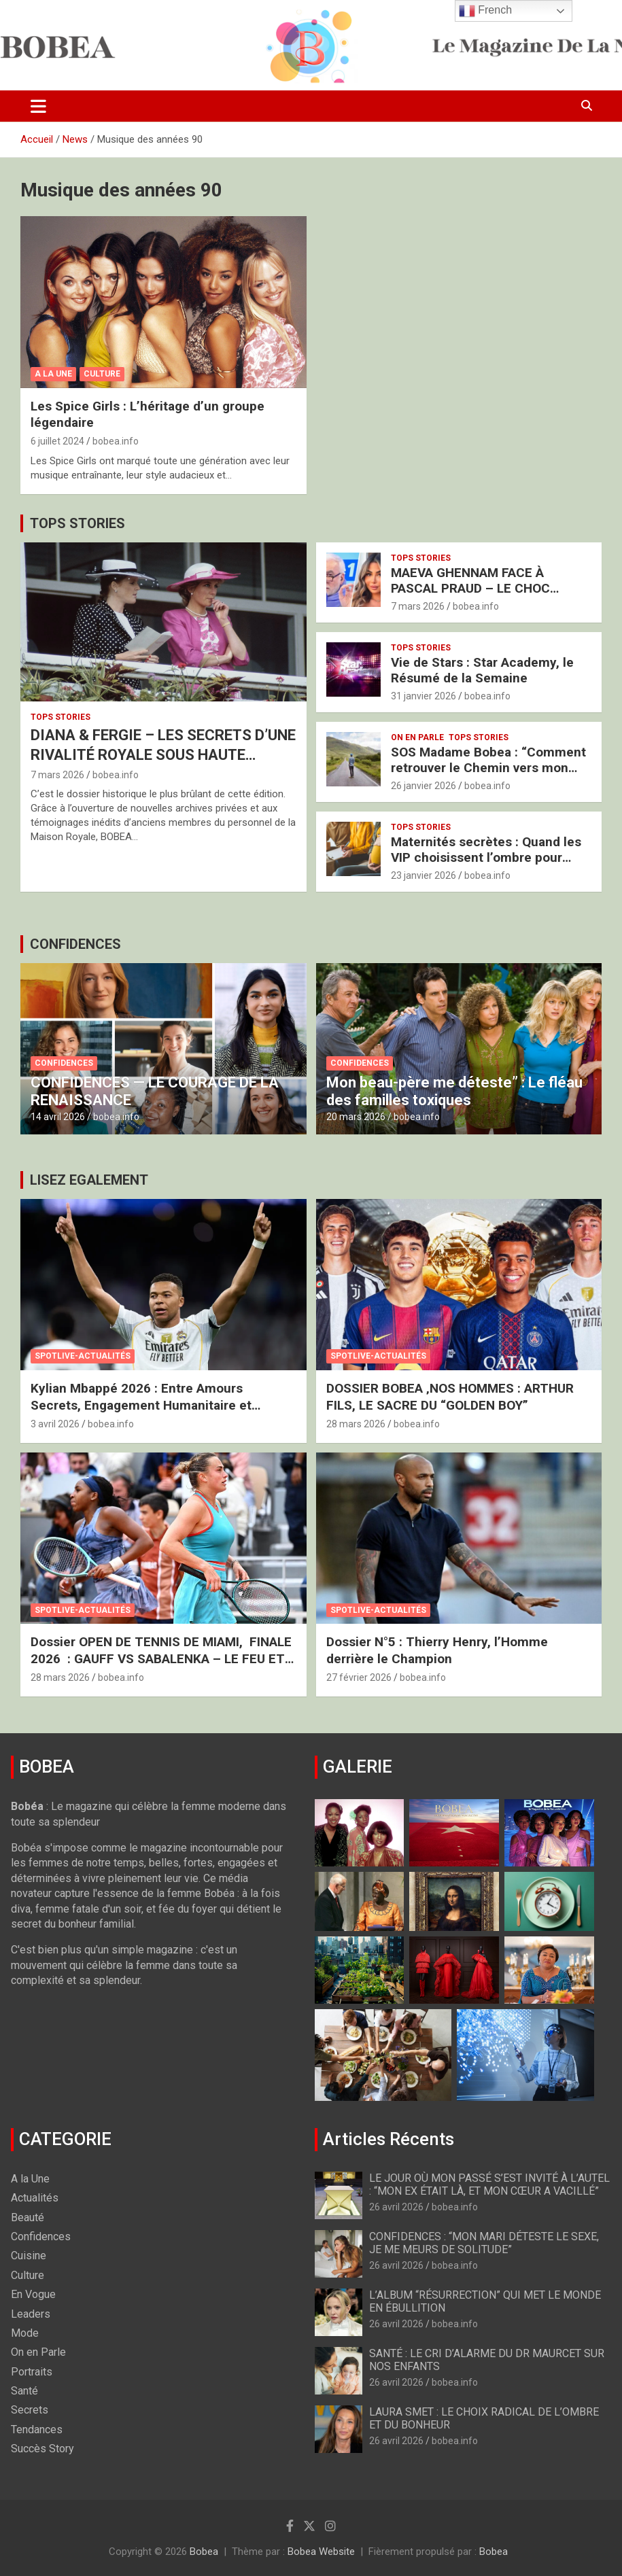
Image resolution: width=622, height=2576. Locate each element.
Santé (24, 2390)
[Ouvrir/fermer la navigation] (38, 106)
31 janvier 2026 (423, 696)
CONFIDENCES (75, 944)
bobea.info (115, 441)
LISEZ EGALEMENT (89, 1180)
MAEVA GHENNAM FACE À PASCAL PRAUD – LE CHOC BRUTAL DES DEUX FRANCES (476, 588)
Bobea (204, 2551)
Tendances (37, 2429)
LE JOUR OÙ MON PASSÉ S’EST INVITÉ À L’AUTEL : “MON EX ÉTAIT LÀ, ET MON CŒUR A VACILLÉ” (489, 2184)
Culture (102, 374)
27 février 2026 (359, 1677)
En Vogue (33, 2294)
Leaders (30, 2314)
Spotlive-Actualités (83, 1356)
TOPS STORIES (77, 523)
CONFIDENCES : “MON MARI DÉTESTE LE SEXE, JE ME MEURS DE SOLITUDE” (484, 2243)
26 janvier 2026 (423, 785)
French (485, 11)
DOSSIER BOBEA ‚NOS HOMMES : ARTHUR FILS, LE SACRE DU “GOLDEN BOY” (450, 1396)
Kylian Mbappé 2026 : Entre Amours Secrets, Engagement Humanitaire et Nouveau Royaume (141, 1404)
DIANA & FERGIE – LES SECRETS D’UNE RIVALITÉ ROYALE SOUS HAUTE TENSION (163, 754)
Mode (25, 2333)
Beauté (27, 2217)
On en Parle (417, 737)
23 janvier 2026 (423, 875)
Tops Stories (60, 717)
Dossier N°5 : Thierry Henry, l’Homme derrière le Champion (437, 1650)
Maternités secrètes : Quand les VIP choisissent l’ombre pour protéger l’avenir (486, 857)
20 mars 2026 (355, 1116)
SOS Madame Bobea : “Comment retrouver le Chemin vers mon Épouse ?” (488, 767)
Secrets (29, 2409)
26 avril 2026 (396, 2206)
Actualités (34, 2197)
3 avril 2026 (55, 1423)
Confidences (64, 1063)
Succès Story (42, 2448)
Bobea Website (321, 2551)
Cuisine (28, 2255)
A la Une (53, 374)
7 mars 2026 (57, 774)
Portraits (31, 2371)
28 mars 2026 (355, 1423)
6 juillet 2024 (57, 441)
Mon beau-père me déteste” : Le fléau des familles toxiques (454, 1091)
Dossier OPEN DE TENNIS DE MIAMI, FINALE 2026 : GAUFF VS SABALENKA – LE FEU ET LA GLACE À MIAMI (161, 1658)
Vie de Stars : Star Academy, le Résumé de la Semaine (482, 670)
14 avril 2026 (58, 1116)
